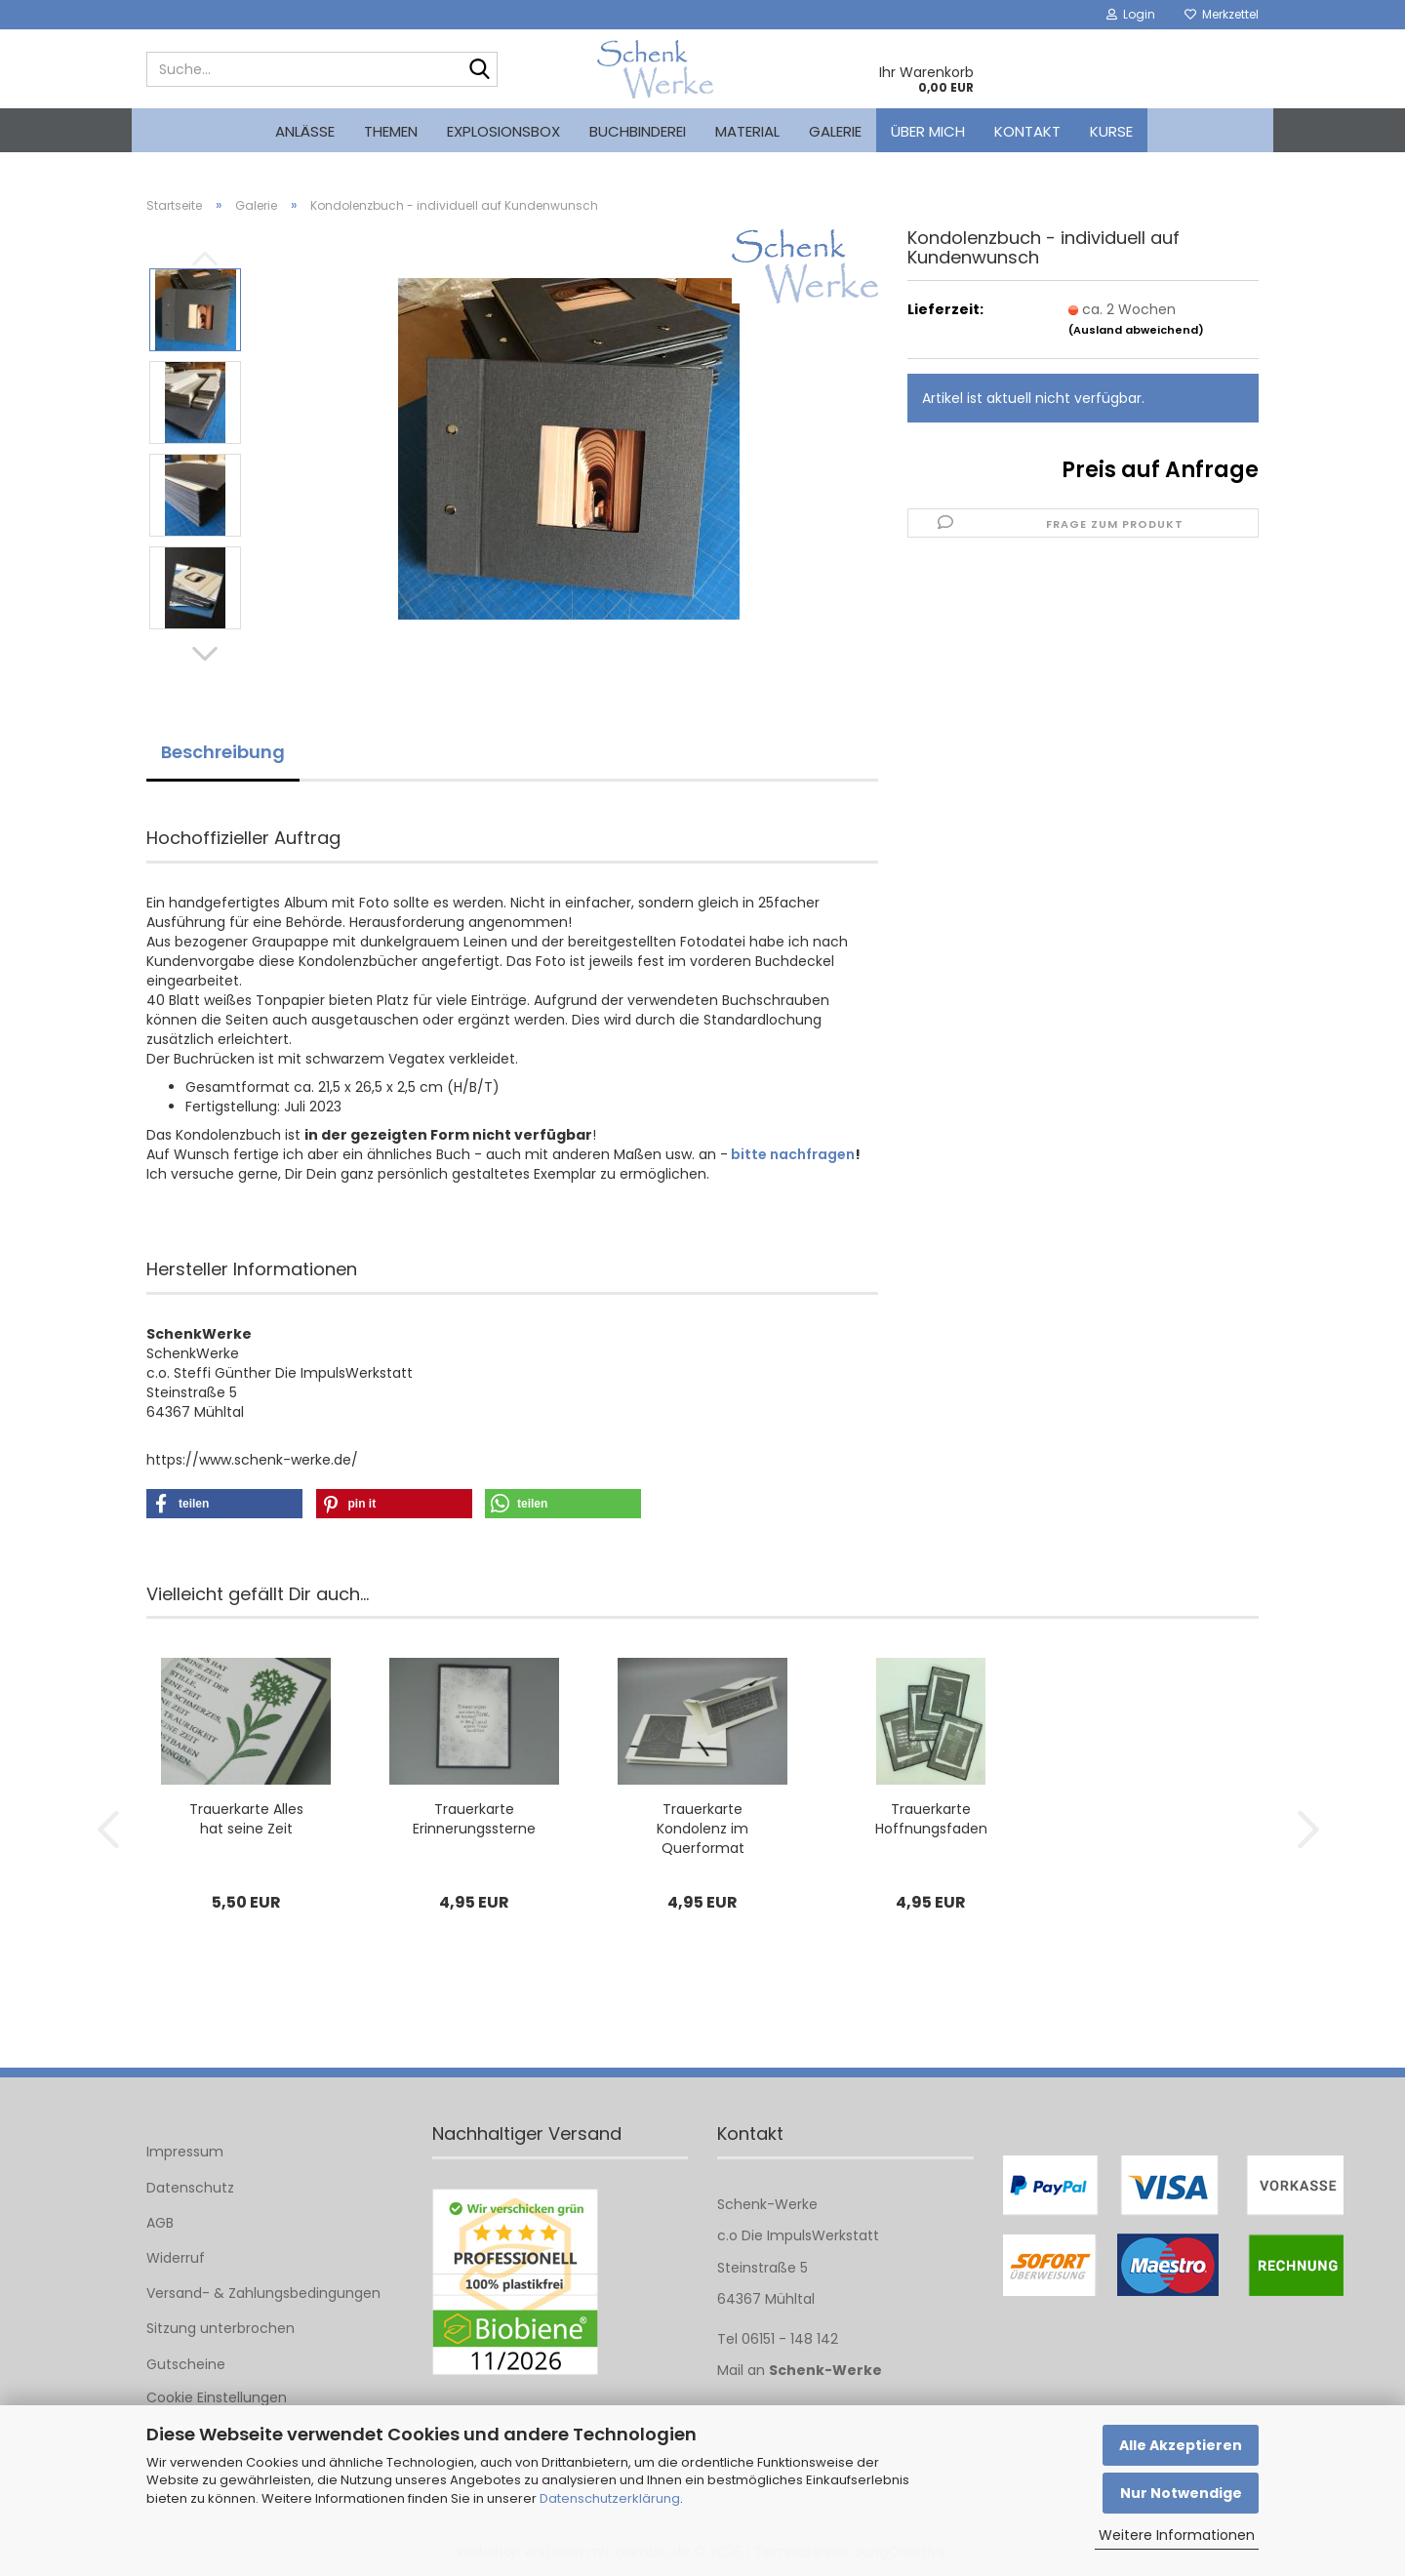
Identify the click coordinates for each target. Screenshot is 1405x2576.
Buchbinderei (637, 131)
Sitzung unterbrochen (220, 2328)
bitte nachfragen (793, 1154)
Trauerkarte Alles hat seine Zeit (246, 1818)
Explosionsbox (503, 131)
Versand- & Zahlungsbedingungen (263, 2293)
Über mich (928, 131)
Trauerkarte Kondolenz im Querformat (702, 1828)
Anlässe (305, 131)
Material (747, 131)
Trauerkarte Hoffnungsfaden (931, 1818)
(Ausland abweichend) (1136, 330)
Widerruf (175, 2258)
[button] (205, 653)
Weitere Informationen (1177, 2535)
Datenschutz (190, 2187)
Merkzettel (1221, 14)
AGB (160, 2223)
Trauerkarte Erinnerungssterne (474, 1818)
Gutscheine (185, 2364)
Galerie (835, 131)
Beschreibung (223, 752)
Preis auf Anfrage (1160, 470)
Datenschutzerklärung (610, 2498)
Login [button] (1130, 14)
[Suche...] (479, 70)
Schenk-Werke (825, 2370)
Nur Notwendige (1181, 2493)
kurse (1111, 131)
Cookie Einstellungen (216, 2397)
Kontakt (1027, 131)
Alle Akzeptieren (1180, 2445)
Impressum (184, 2151)
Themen (391, 131)
